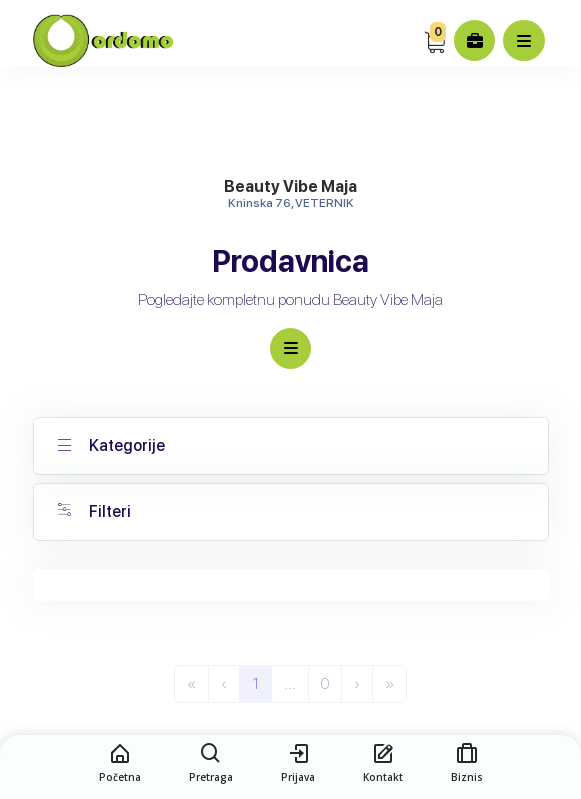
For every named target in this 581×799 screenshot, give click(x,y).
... (290, 683)
